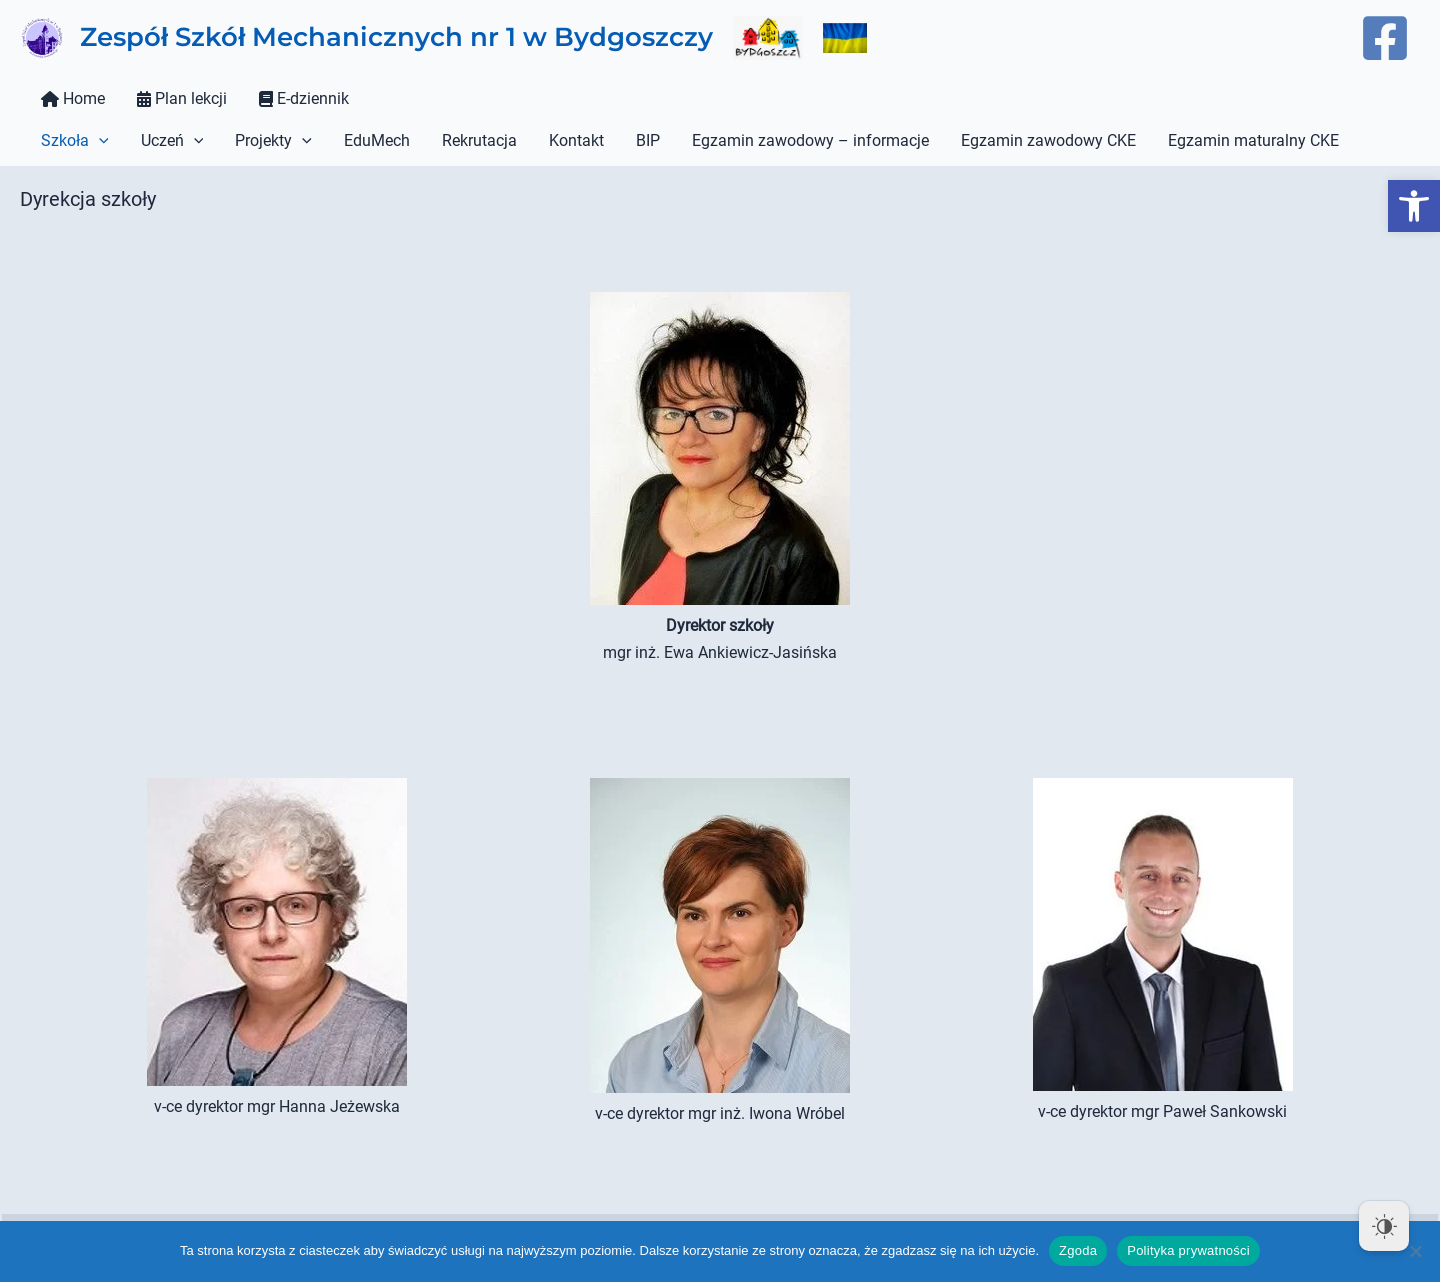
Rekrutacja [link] (479, 140)
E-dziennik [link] (304, 98)
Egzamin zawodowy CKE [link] (1048, 140)
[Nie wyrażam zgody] (1415, 1251)
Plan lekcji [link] (182, 98)
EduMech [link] (377, 140)
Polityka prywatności (1188, 1250)
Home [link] (73, 98)
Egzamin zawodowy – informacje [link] (810, 140)
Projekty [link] (273, 141)
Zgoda (1078, 1250)
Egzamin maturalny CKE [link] (1253, 140)
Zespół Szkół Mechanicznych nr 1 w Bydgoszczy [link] (396, 37)
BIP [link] (648, 140)
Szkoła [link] (75, 141)
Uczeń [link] (172, 141)
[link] (1414, 206)
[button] (99, 141)
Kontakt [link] (576, 140)
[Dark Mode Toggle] (1384, 1226)
